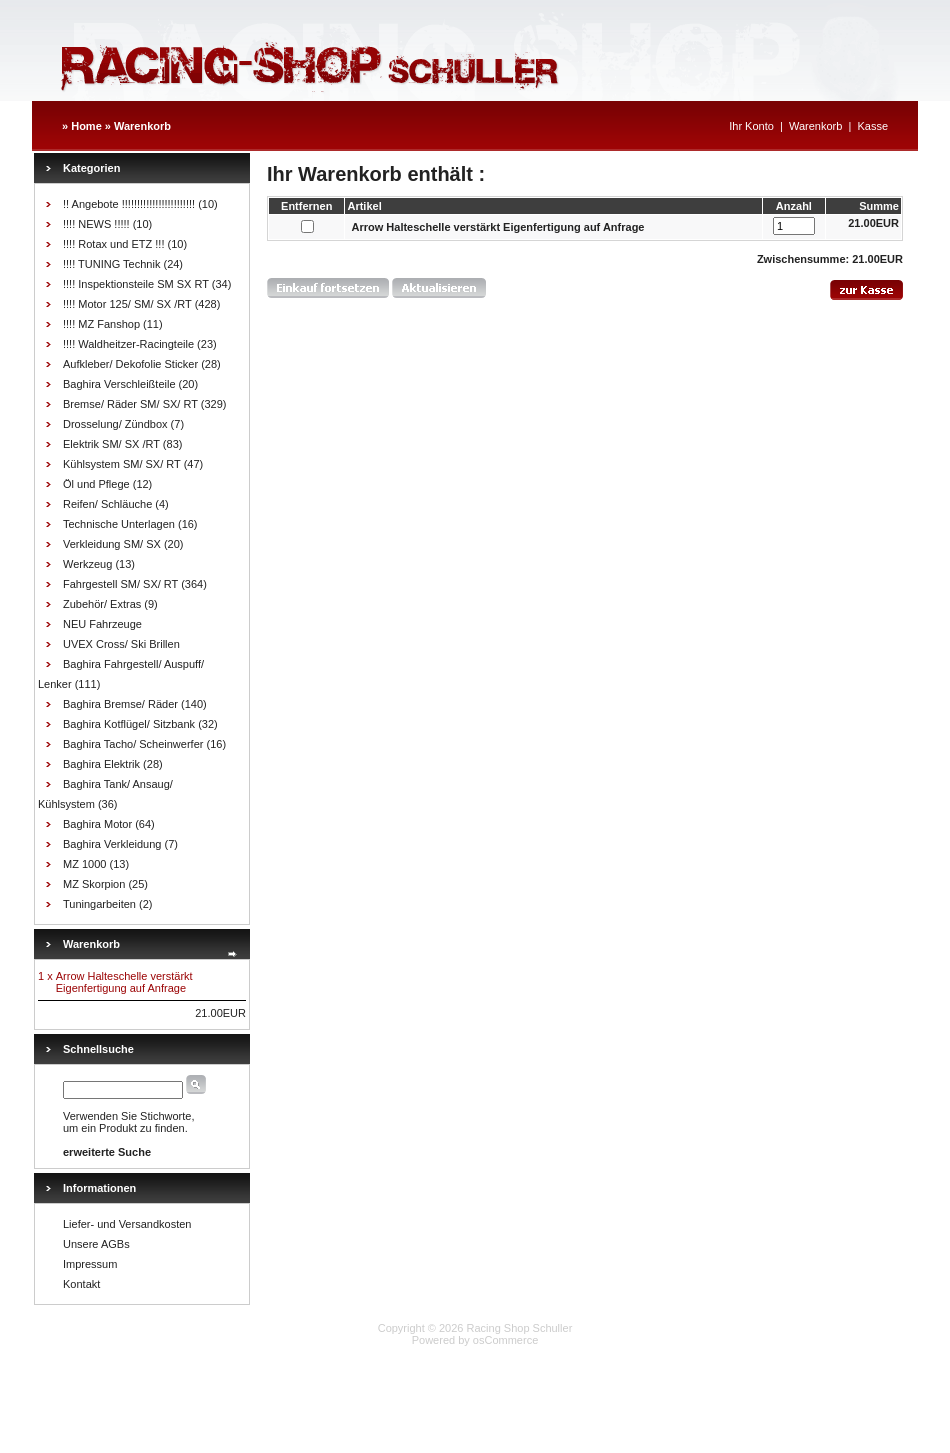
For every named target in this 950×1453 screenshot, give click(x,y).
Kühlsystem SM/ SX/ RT (122, 464)
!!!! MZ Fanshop (101, 324)
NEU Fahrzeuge (102, 624)
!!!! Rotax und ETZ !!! (113, 244)
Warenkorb (142, 126)
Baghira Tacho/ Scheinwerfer (133, 744)
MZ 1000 (84, 864)
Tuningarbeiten (99, 904)
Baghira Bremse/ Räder (120, 704)
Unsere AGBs (96, 1244)
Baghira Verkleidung (112, 844)
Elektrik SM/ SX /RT (111, 444)
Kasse (872, 126)
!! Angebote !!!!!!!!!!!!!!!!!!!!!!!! (129, 204)
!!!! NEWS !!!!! (96, 224)
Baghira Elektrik (101, 764)
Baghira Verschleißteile (119, 384)
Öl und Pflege (96, 484)
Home (86, 126)
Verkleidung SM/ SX (112, 544)
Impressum (90, 1264)
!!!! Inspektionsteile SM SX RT (136, 284)
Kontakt (81, 1284)
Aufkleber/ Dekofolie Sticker (130, 364)
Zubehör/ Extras (102, 604)
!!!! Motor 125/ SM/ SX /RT (127, 304)
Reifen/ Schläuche (107, 504)
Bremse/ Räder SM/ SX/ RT (130, 404)
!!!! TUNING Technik (111, 264)
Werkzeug (87, 564)
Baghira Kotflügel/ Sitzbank (129, 724)
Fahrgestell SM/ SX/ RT (120, 584)
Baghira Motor (97, 824)
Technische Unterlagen (119, 524)
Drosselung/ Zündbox (115, 424)
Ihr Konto (751, 126)
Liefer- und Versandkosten (127, 1224)
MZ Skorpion (94, 884)
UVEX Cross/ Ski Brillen (121, 644)
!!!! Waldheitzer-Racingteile (128, 344)
